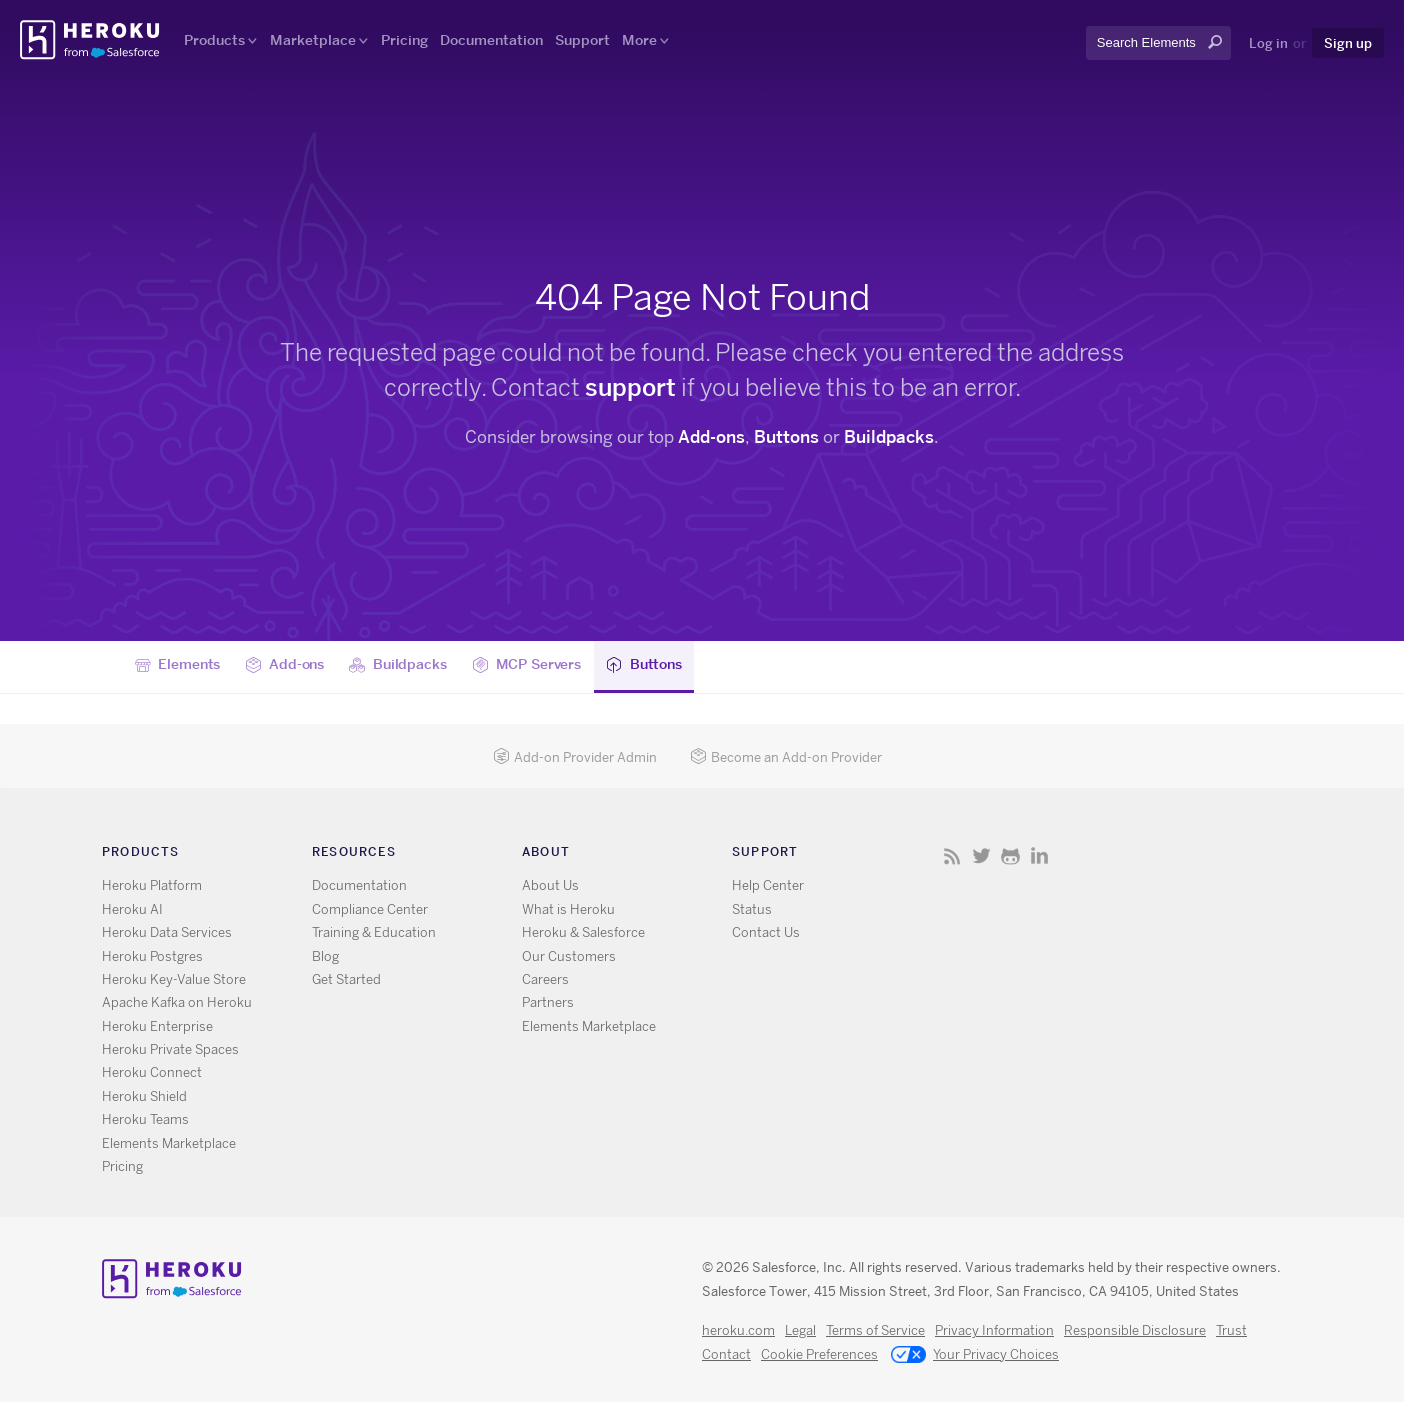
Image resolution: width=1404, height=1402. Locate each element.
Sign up (1348, 43)
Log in (1268, 43)
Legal (800, 1330)
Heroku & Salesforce (583, 932)
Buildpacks (889, 437)
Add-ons (711, 437)
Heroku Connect (152, 1072)
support (630, 387)
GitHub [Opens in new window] (1010, 855)
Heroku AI (132, 909)
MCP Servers (526, 665)
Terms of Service (875, 1330)
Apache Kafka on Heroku (177, 1002)
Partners (548, 1002)
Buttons (786, 437)
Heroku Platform (152, 885)
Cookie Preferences (819, 1354)
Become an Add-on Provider (786, 757)
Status (752, 909)
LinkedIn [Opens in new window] (1039, 855)
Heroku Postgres (152, 956)
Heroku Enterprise (157, 1026)
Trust (1231, 1330)
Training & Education (374, 932)
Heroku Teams (145, 1119)
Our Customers (569, 956)
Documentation (491, 40)
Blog (325, 956)
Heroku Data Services (167, 932)
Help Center (768, 885)
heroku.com (738, 1330)
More (639, 40)
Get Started (346, 979)
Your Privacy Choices (975, 1356)
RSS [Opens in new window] (952, 855)
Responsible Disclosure (1135, 1330)
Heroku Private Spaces (170, 1049)
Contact (726, 1354)
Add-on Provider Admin (575, 757)
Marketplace (313, 40)
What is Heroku (568, 909)
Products (214, 40)
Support (582, 40)
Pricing (404, 40)
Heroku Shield (144, 1096)
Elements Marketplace (169, 1143)
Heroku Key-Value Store (174, 979)
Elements (178, 665)
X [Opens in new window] (981, 855)
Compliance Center (370, 909)
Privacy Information (994, 1330)
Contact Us (766, 932)
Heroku (91, 40)
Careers (545, 979)
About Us (550, 885)
